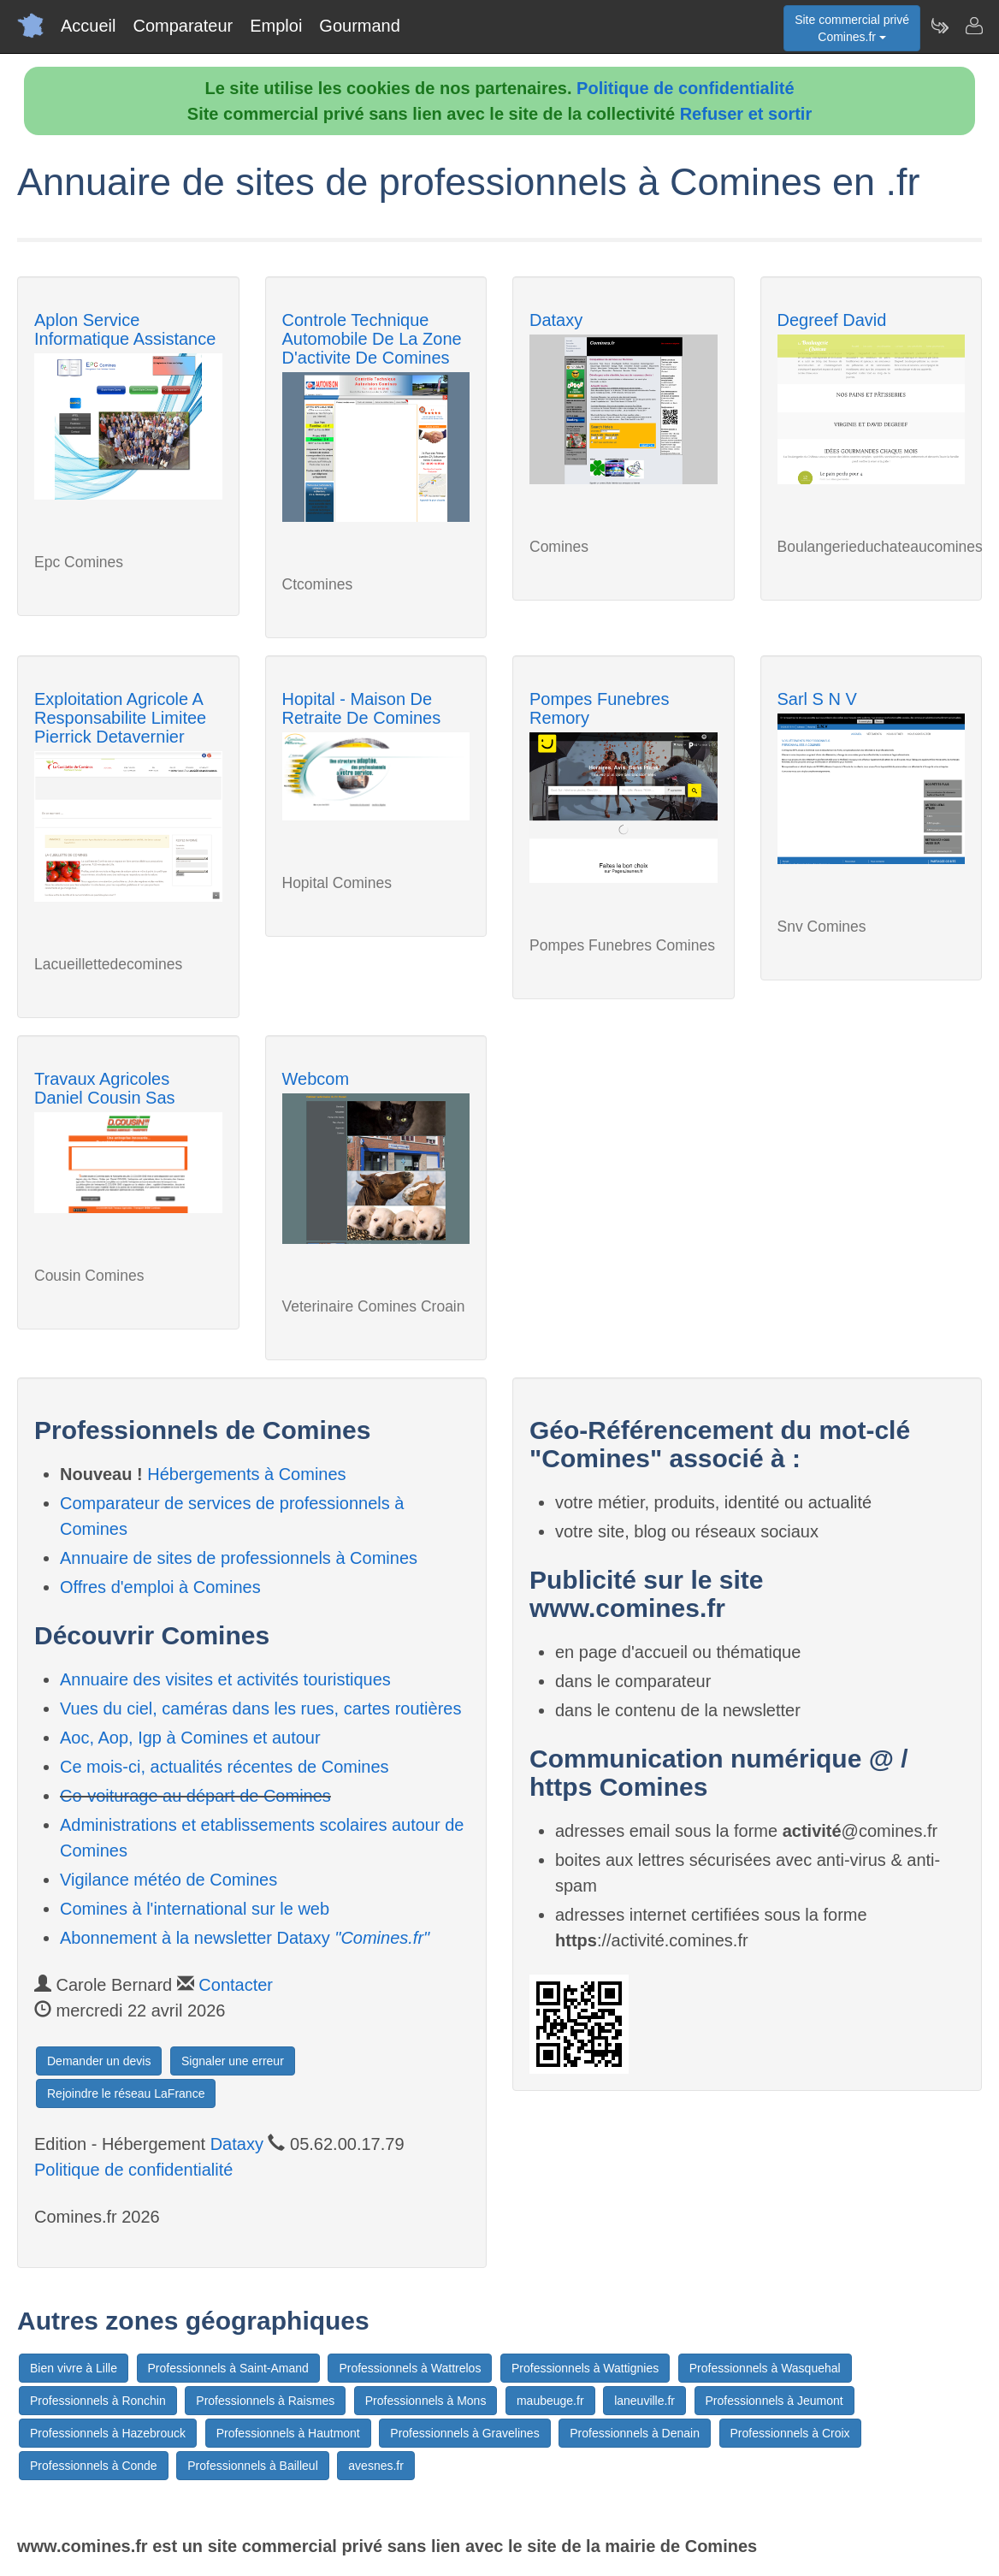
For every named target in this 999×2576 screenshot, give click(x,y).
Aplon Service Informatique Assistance (125, 329)
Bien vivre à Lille (73, 2368)
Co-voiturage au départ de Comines (195, 1795)
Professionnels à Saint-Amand (228, 2368)
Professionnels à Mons (426, 2400)
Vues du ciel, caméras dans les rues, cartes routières (260, 1708)
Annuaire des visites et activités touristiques (225, 1679)
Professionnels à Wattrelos (410, 2368)
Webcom (316, 1078)
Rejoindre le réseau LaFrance (125, 2093)
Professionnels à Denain (635, 2433)
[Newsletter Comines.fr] (939, 25)
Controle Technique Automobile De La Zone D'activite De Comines (372, 339)
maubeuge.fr (550, 2400)
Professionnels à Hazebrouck (108, 2433)
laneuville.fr (644, 2400)
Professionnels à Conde (93, 2465)
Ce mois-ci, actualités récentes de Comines (224, 1766)
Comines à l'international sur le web (194, 1908)
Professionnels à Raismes (265, 2400)
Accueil (88, 25)
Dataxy (555, 320)
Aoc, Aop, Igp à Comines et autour (190, 1737)
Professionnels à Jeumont (774, 2400)
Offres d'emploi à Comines (160, 1587)
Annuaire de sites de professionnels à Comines (238, 1558)
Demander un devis (99, 2061)
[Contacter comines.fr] (973, 25)
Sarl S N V (817, 699)
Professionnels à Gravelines (464, 2433)
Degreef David (832, 320)
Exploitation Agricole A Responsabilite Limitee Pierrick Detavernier (120, 718)
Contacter (235, 1984)
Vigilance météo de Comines (168, 1879)
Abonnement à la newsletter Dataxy (244, 1937)
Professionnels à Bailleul (252, 2465)
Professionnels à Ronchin (98, 2400)
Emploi (276, 25)
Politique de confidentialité (685, 88)
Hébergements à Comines (246, 1474)
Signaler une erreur (232, 2061)
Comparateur (183, 25)
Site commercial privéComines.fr (852, 28)
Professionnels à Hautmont (288, 2433)
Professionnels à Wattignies (585, 2368)
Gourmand (359, 25)
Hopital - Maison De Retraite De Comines (361, 708)
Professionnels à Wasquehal (765, 2368)
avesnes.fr (376, 2465)
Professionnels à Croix (790, 2433)
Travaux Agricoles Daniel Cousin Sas (104, 1088)
